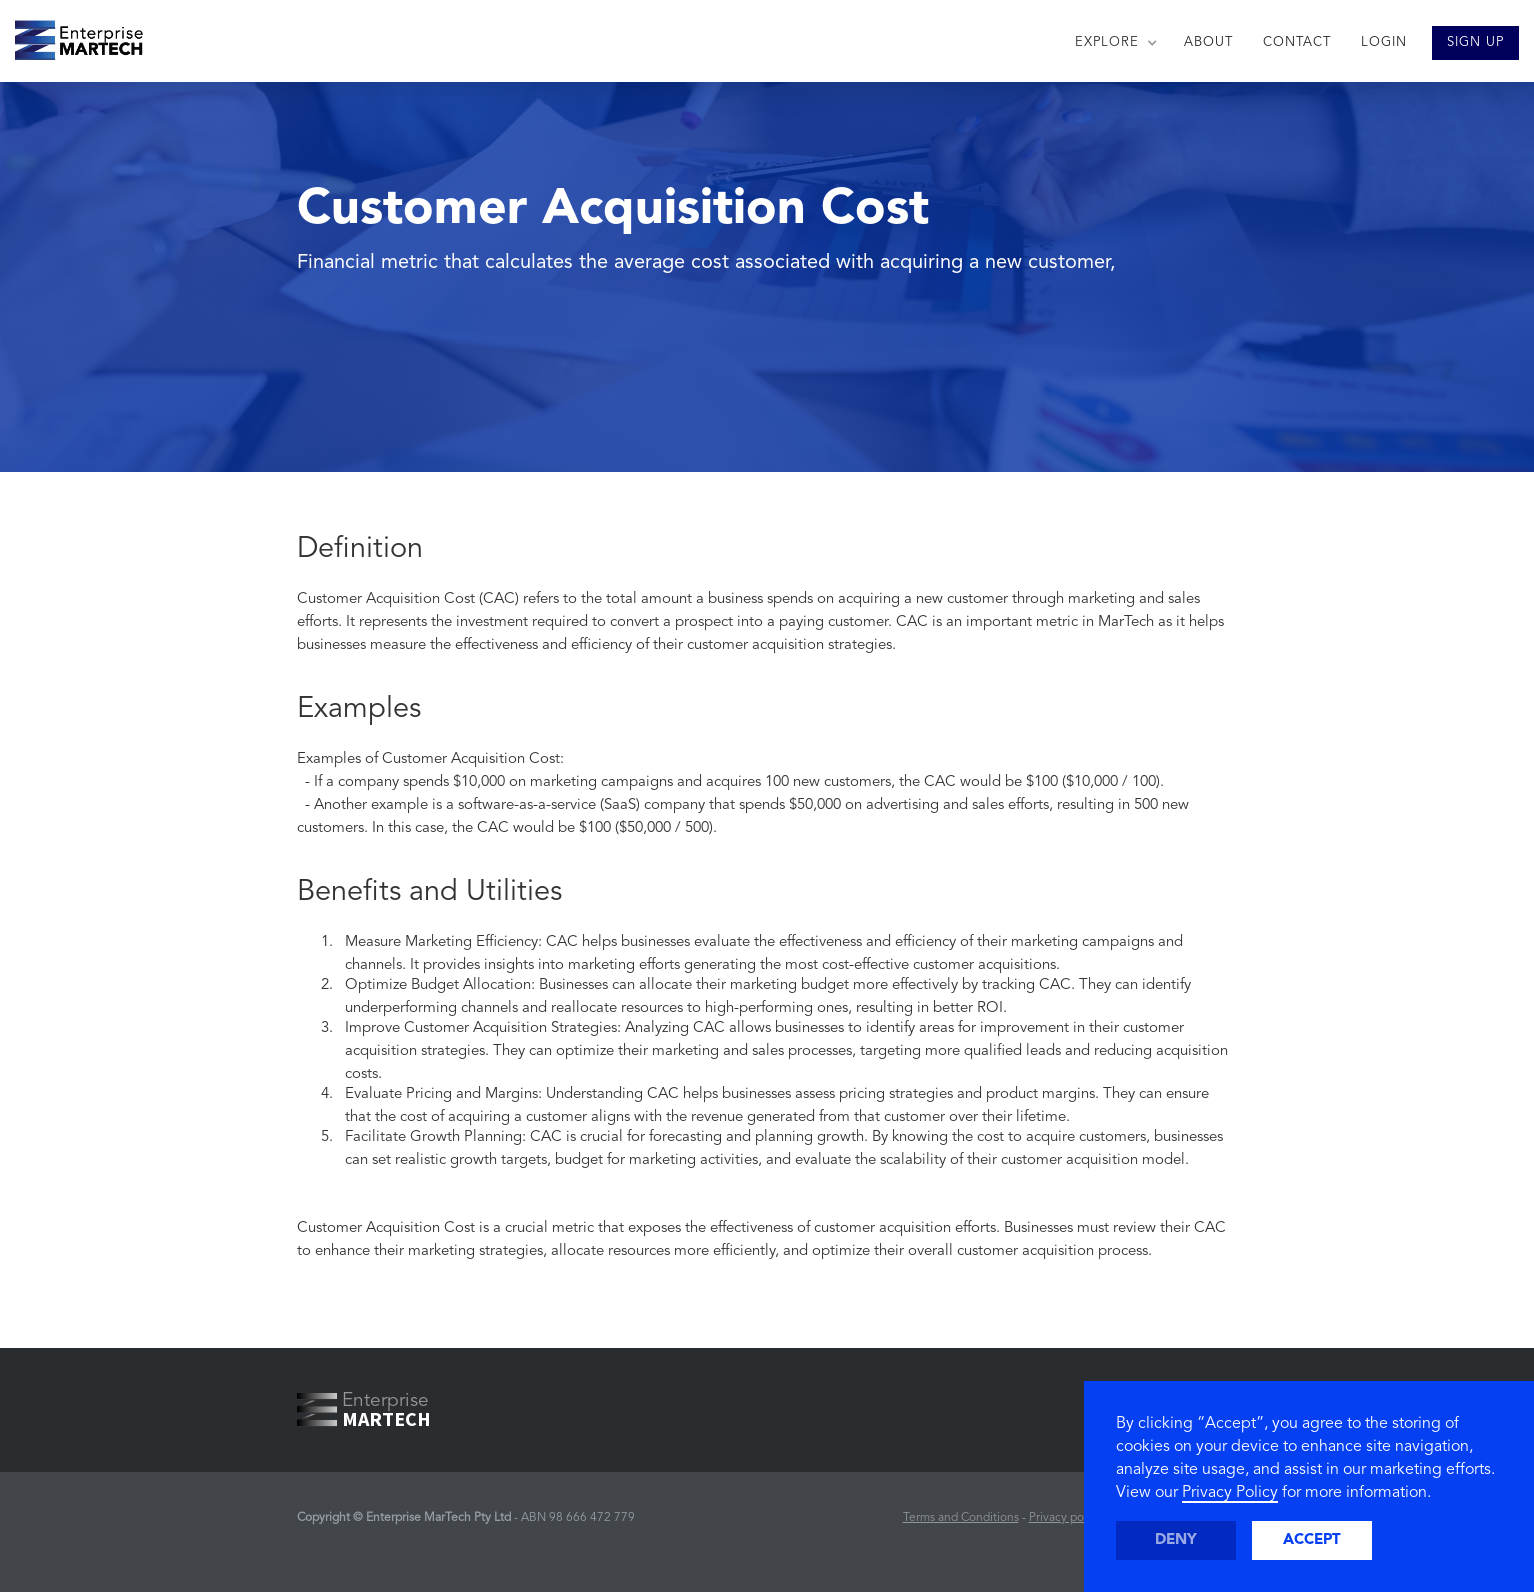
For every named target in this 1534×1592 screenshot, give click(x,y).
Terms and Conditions (961, 1518)
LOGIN (1384, 42)
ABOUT (1208, 42)
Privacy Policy (1230, 1493)
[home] (71, 35)
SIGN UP (1475, 42)
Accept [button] (1312, 1540)
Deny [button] (1176, 1540)
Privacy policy (1065, 1518)
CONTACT (1297, 42)
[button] (1114, 43)
